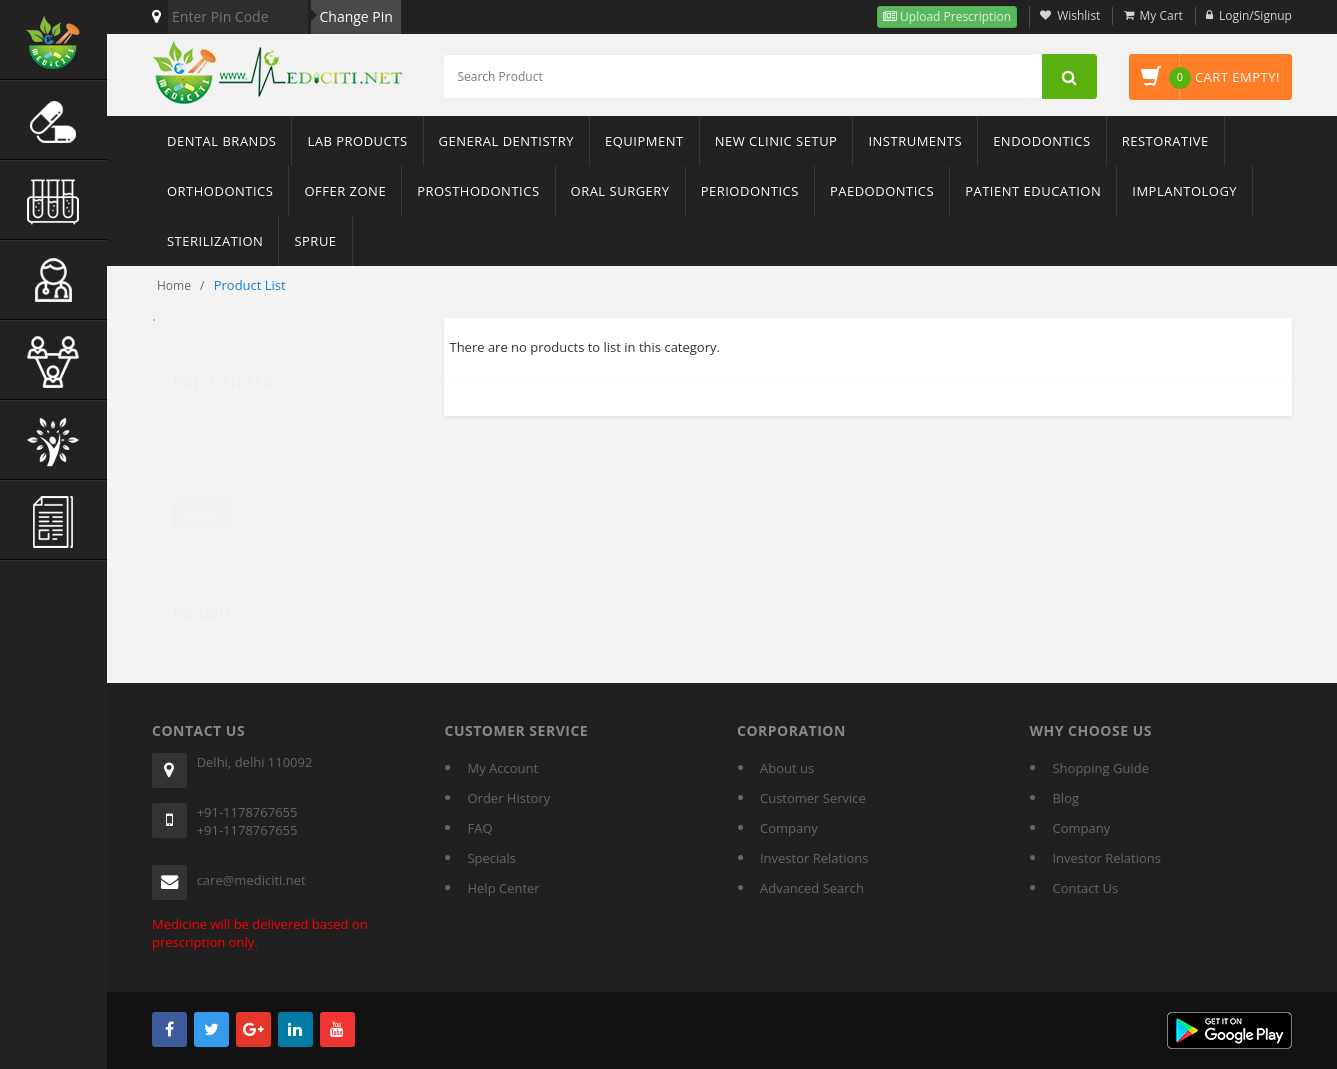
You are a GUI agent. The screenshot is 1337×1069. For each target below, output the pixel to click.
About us (787, 768)
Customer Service (813, 798)
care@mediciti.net (251, 880)
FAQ (479, 828)
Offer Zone (345, 191)
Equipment (644, 141)
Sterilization (215, 241)
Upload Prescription (954, 16)
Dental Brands (221, 141)
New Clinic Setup (776, 141)
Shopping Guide (1100, 768)
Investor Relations (814, 858)
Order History (508, 798)
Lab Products (357, 141)
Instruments (915, 141)
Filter (203, 495)
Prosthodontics (478, 191)
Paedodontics (882, 191)
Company (789, 828)
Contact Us (1085, 888)
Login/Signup (1255, 15)
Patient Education (1033, 191)
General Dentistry (506, 141)
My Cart (1161, 15)
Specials (491, 858)
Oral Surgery (620, 191)
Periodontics (750, 191)
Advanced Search (812, 888)
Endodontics (1042, 141)
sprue (315, 241)
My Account (502, 768)
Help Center (503, 888)
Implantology (1184, 191)
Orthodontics (220, 191)
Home (174, 285)
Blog (1065, 798)
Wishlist (1078, 15)
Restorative (1165, 141)
